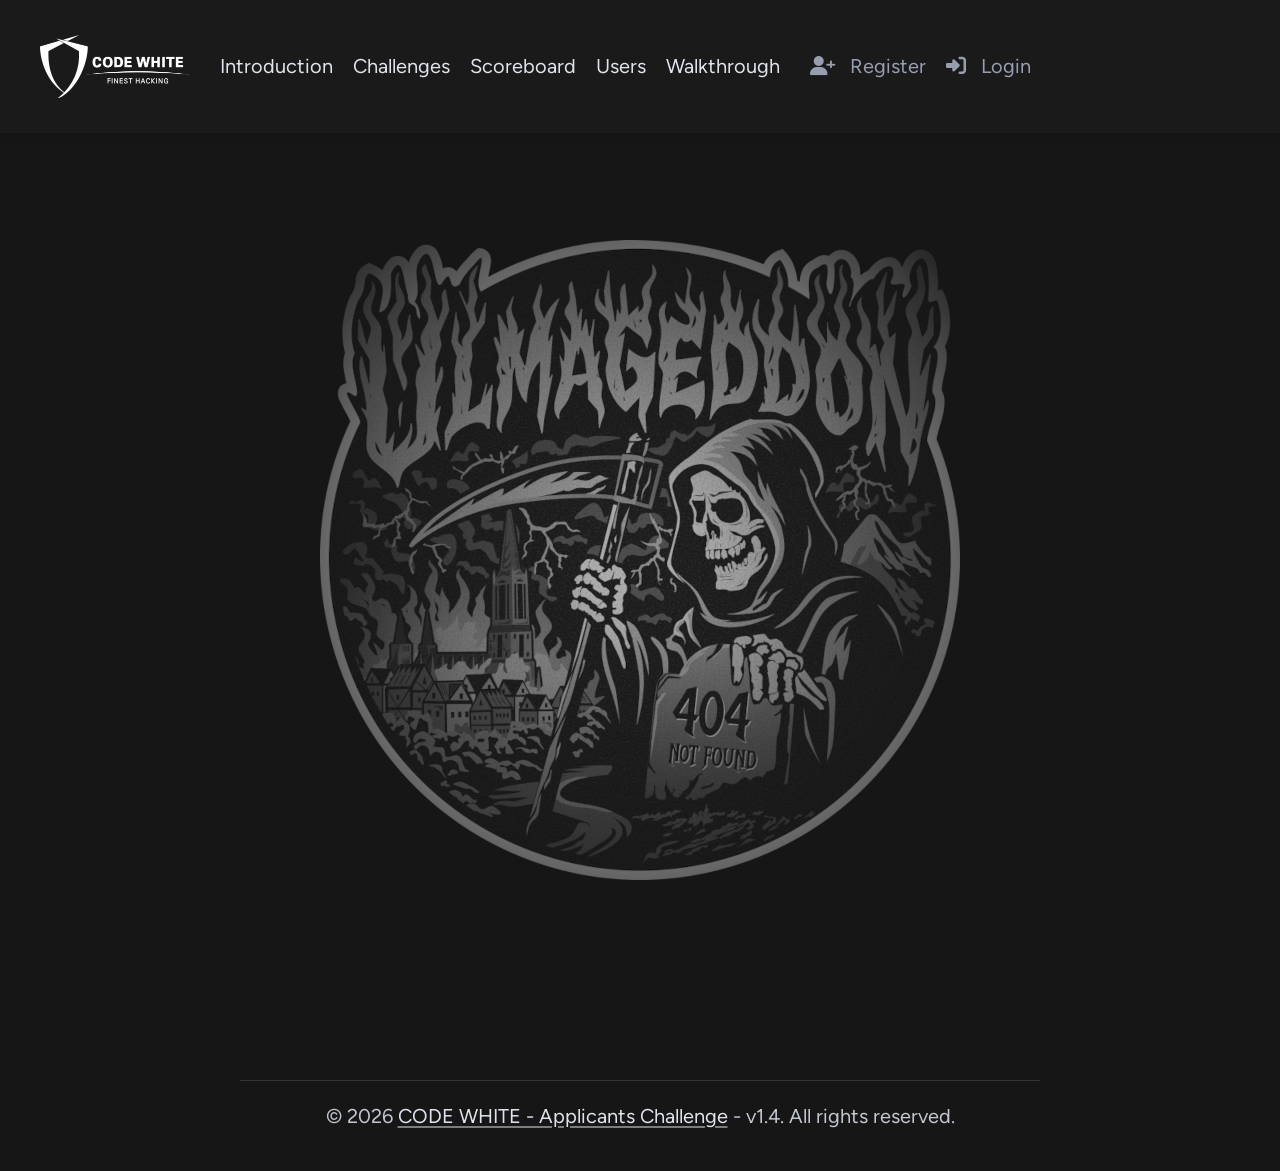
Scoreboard (523, 66)
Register (868, 66)
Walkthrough (723, 66)
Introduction (276, 66)
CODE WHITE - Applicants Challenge (563, 1116)
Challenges (401, 66)
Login (988, 66)
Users (621, 66)
